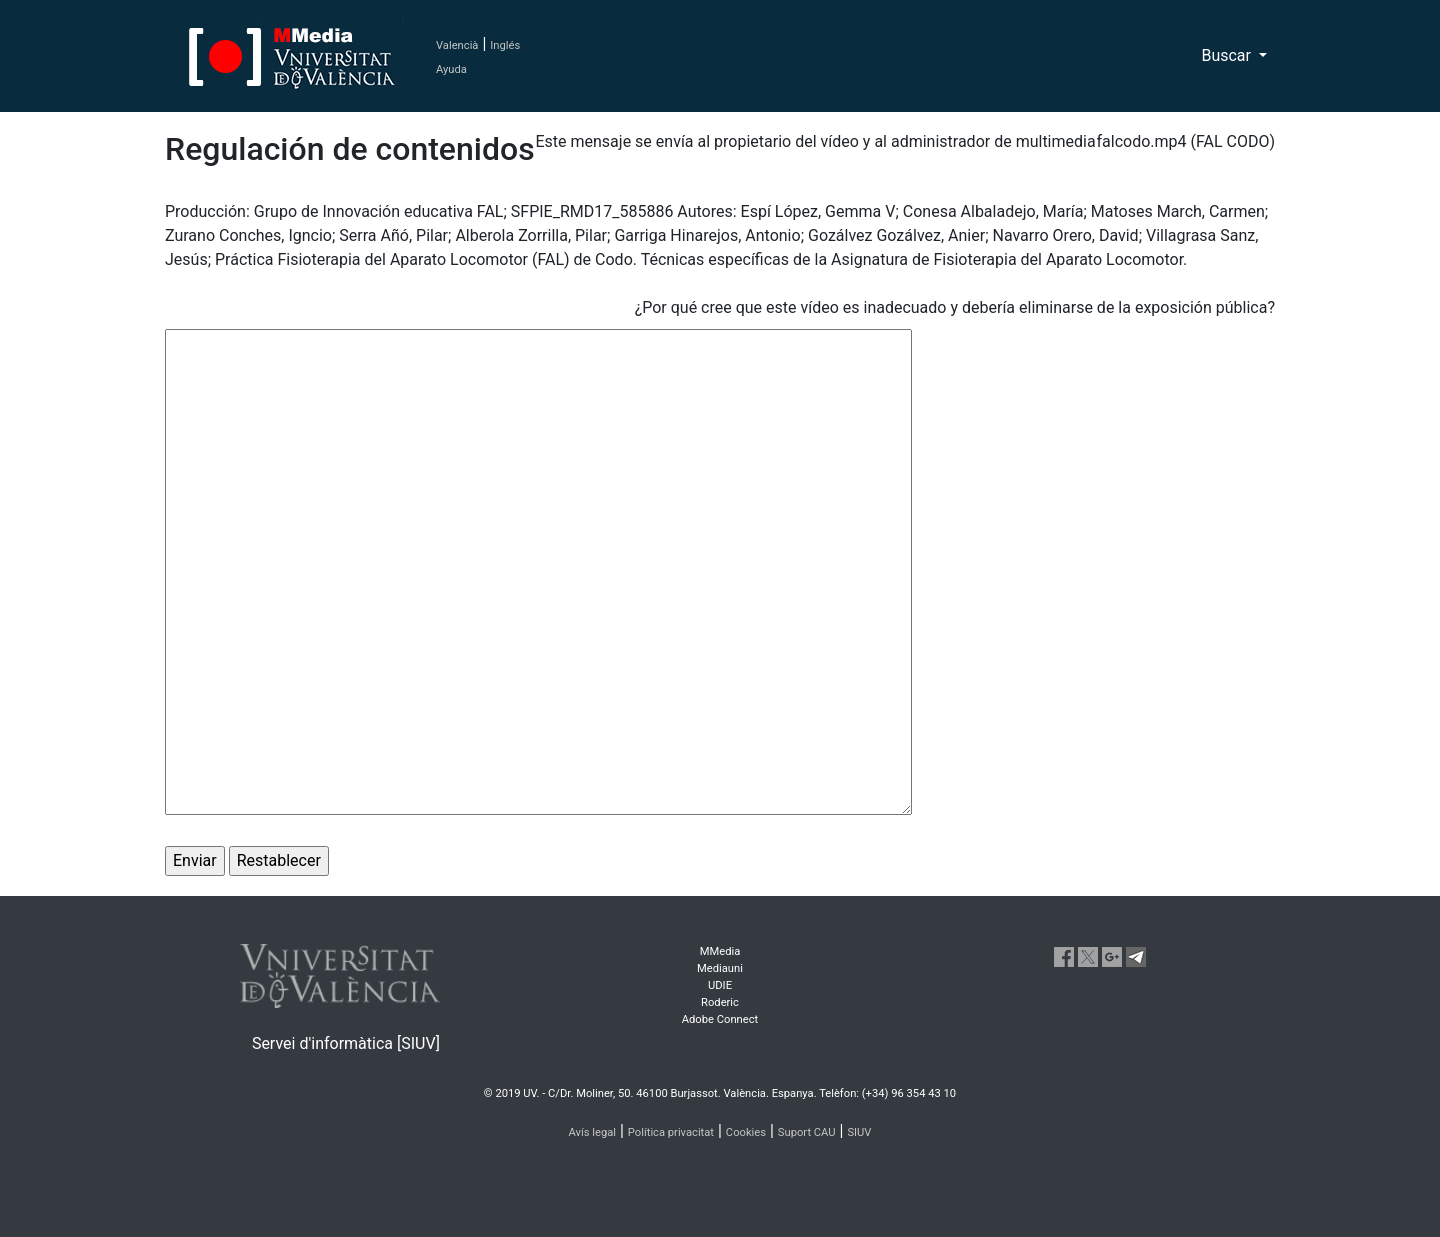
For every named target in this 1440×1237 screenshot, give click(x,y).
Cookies (746, 1132)
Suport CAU (807, 1132)
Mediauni (720, 968)
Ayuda (451, 69)
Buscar (1228, 55)
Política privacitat (671, 1132)
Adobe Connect (720, 1019)
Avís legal (593, 1132)
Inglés (505, 45)
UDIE (720, 985)
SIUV (859, 1132)
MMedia (720, 951)
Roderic (720, 1002)
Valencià (457, 45)
